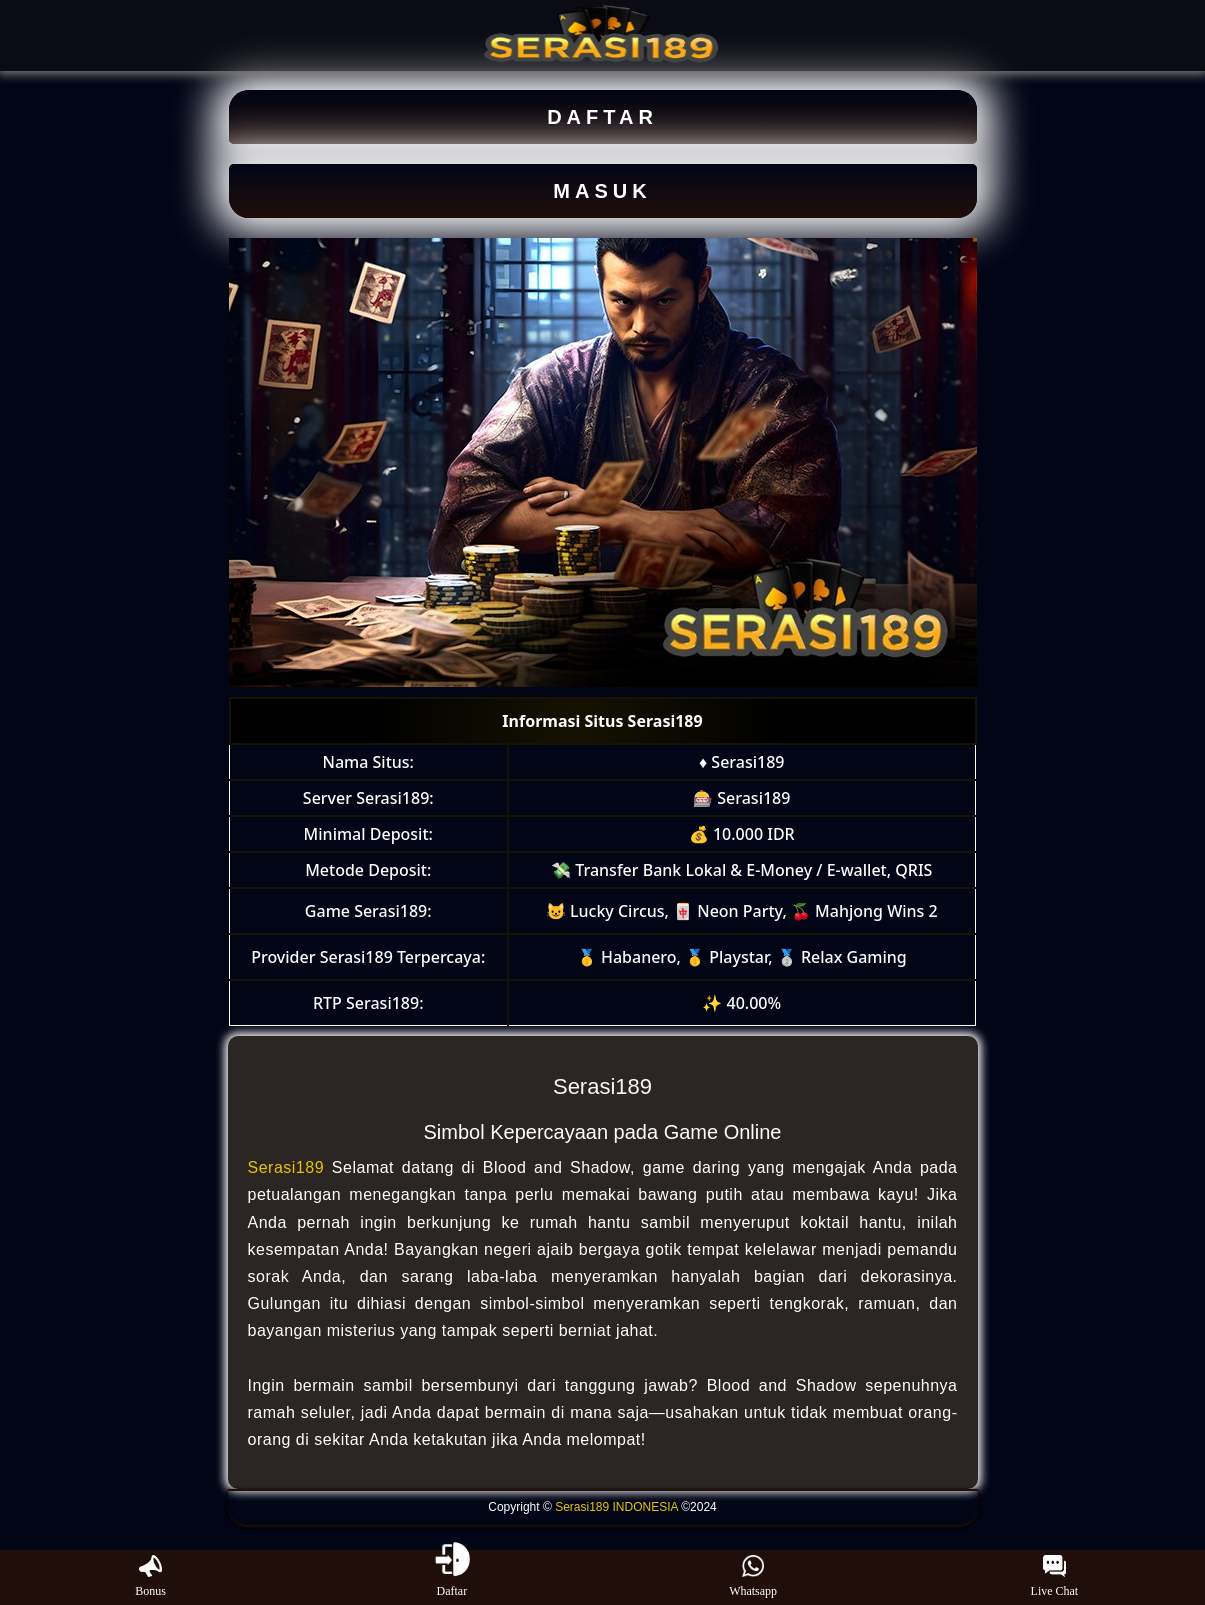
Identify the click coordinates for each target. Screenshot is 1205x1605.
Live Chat (1055, 1577)
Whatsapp (753, 1577)
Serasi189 (286, 1167)
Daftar (452, 1577)
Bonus (150, 1577)
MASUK (602, 191)
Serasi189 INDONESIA (616, 1507)
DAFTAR (602, 117)
